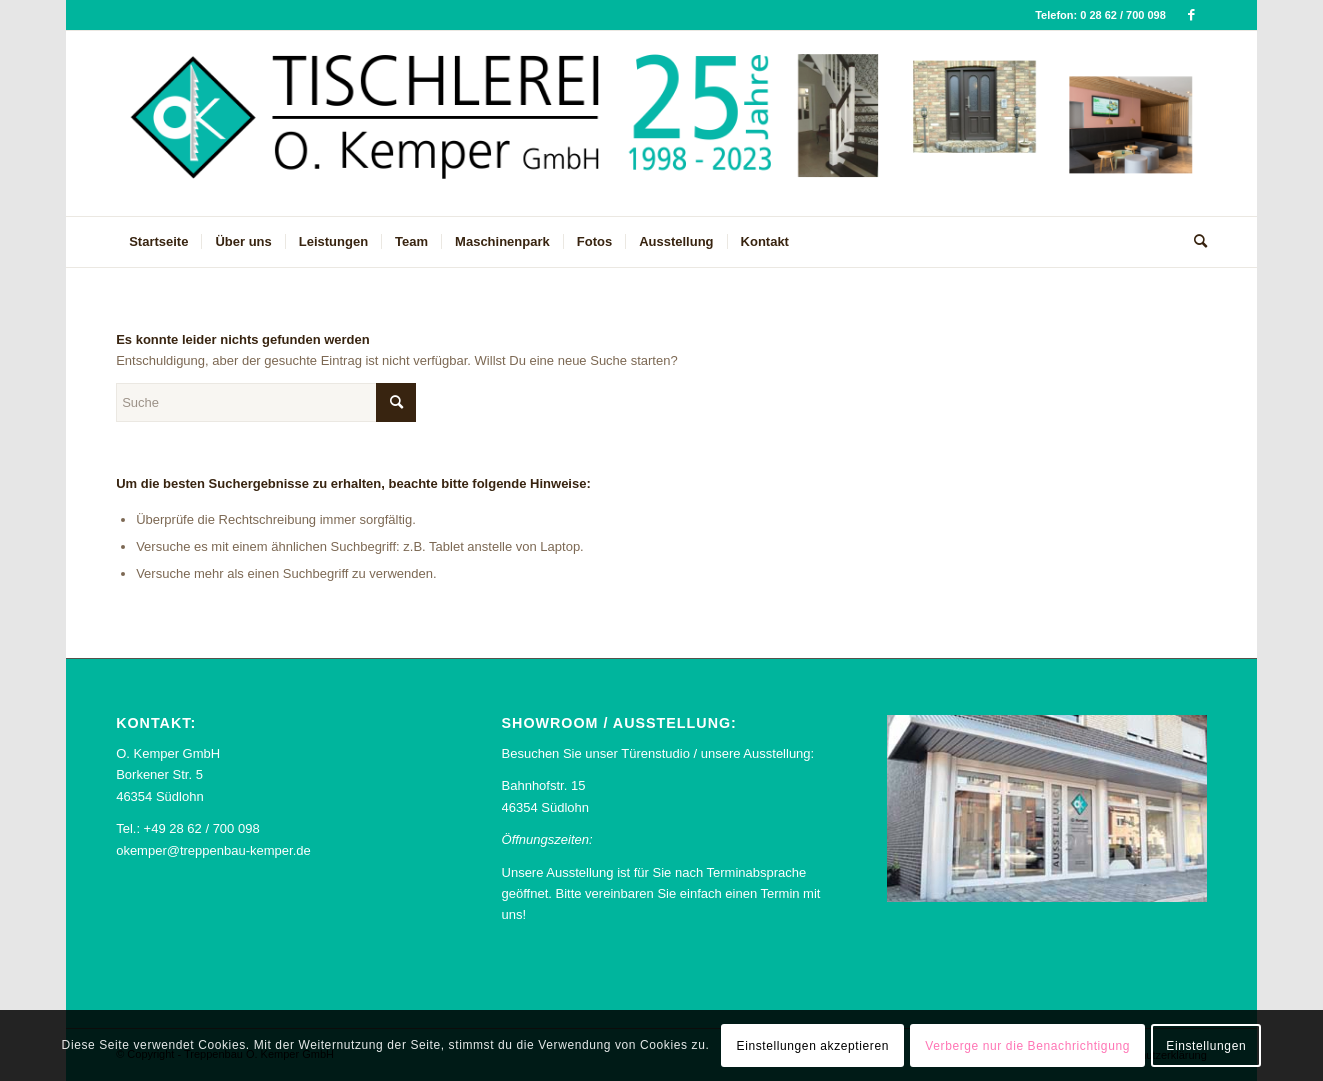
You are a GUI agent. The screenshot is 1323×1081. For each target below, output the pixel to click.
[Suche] (1194, 242)
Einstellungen (1206, 1046)
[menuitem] (158, 242)
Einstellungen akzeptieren (813, 1046)
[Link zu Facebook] (1192, 15)
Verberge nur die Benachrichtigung (1027, 1046)
